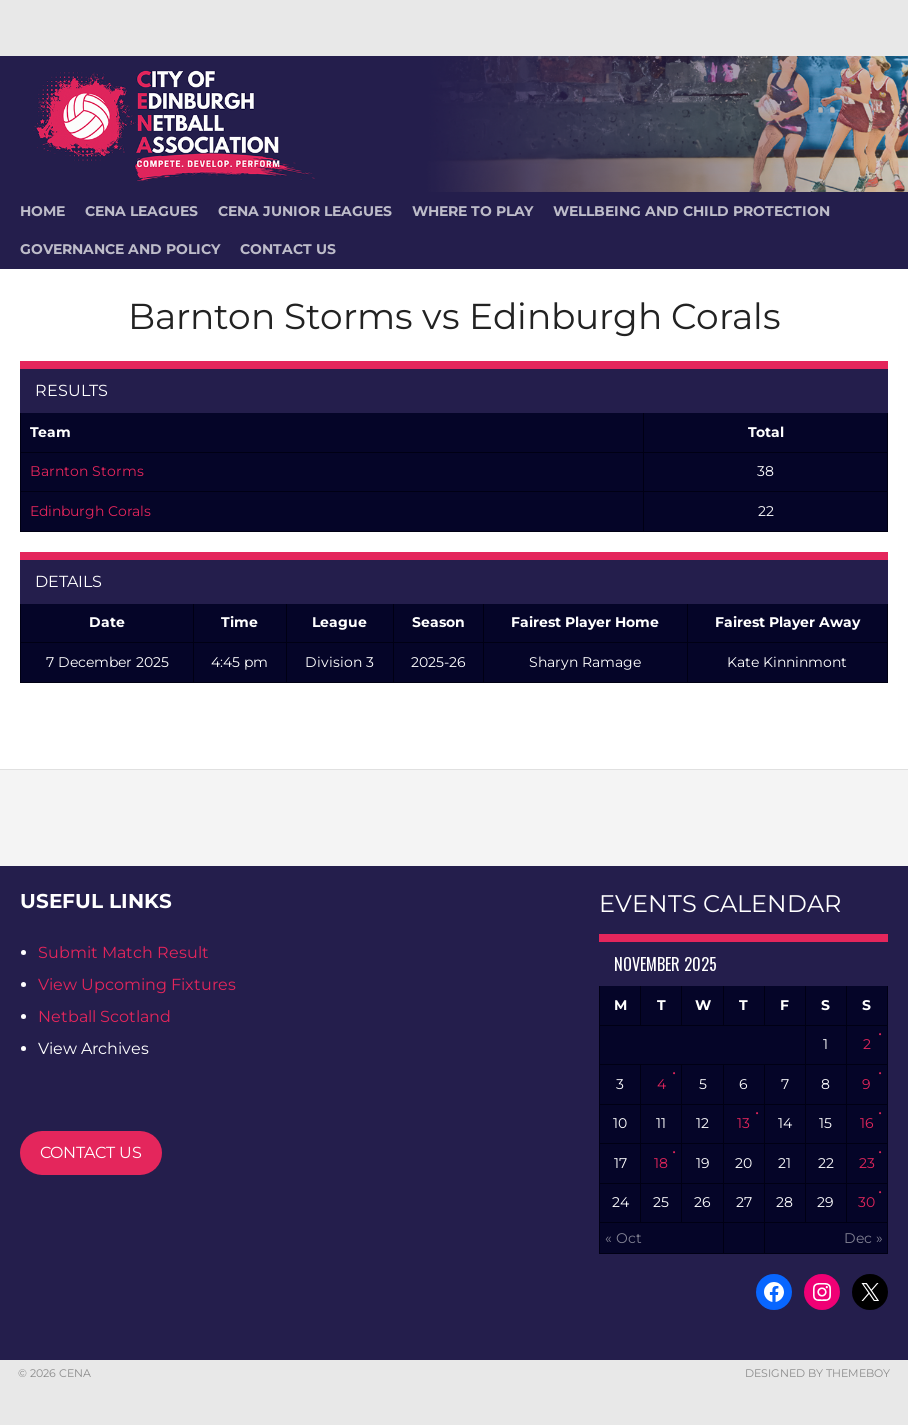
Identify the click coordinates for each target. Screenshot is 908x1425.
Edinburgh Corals (90, 511)
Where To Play (472, 211)
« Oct (623, 1238)
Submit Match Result (123, 952)
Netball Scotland (104, 1016)
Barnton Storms (87, 471)
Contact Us (288, 249)
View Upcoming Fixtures (137, 984)
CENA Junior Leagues (305, 211)
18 (661, 1163)
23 (867, 1163)
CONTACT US (91, 1152)
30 (866, 1202)
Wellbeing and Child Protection (691, 211)
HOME (42, 211)
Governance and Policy (120, 249)
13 (743, 1123)
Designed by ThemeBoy (817, 1373)
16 (867, 1123)
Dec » (863, 1238)
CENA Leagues (141, 211)
